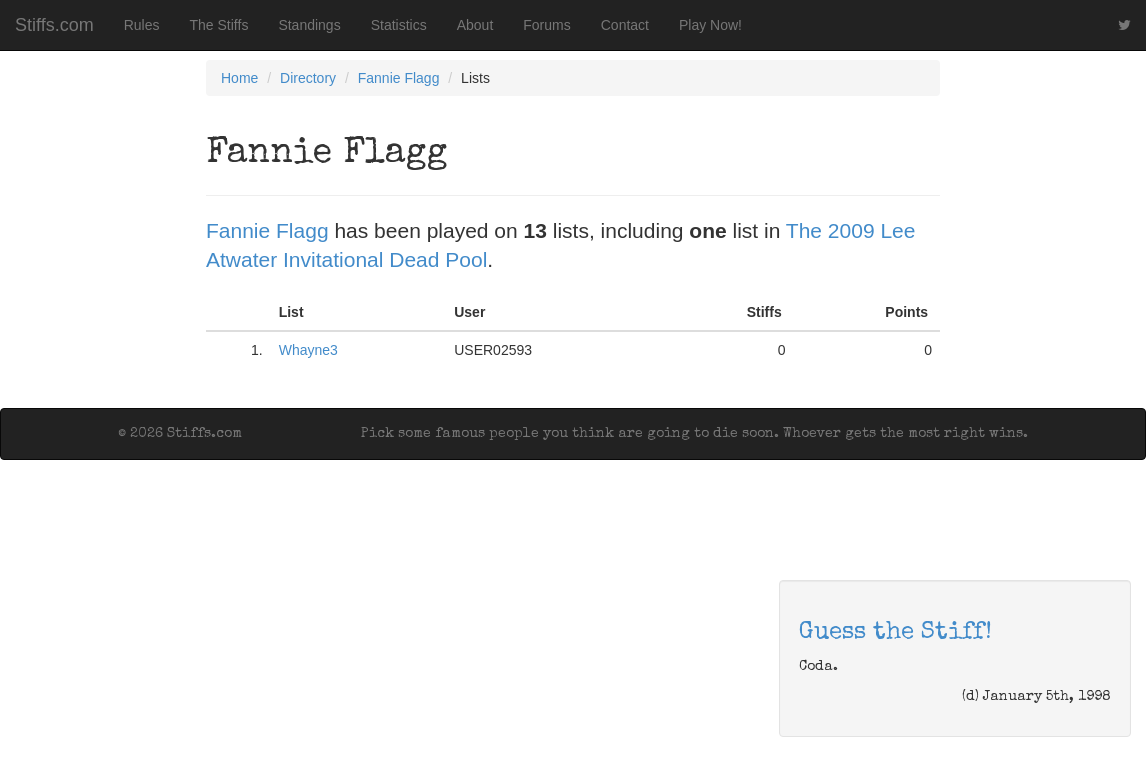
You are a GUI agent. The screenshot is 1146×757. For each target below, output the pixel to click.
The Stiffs (219, 25)
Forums (546, 25)
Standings (309, 25)
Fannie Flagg (399, 78)
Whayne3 (308, 350)
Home (239, 78)
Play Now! (710, 25)
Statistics (399, 25)
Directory (308, 78)
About (475, 25)
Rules (142, 25)
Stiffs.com (54, 25)
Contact (625, 25)
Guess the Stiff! (895, 633)
